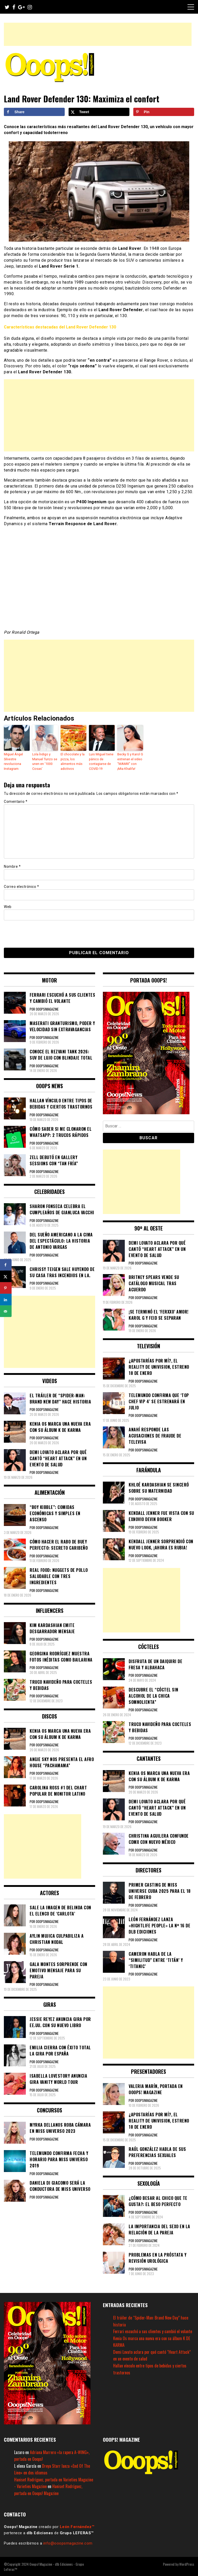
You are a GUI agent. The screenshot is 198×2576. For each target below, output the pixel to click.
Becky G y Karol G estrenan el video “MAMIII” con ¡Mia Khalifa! (129, 761)
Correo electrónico (21, 886)
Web (8, 906)
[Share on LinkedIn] (6, 1300)
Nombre (12, 866)
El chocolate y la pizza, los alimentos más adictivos (72, 761)
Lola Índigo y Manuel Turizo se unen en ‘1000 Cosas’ (44, 761)
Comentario (15, 801)
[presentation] (39, 933)
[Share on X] (99, 112)
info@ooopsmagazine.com (68, 2542)
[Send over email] (6, 1311)
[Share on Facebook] (34, 112)
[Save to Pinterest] (163, 112)
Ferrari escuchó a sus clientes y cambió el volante (152, 2331)
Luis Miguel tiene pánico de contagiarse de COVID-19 (101, 761)
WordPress (186, 2563)
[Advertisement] (98, 34)
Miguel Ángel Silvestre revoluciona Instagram (13, 761)
